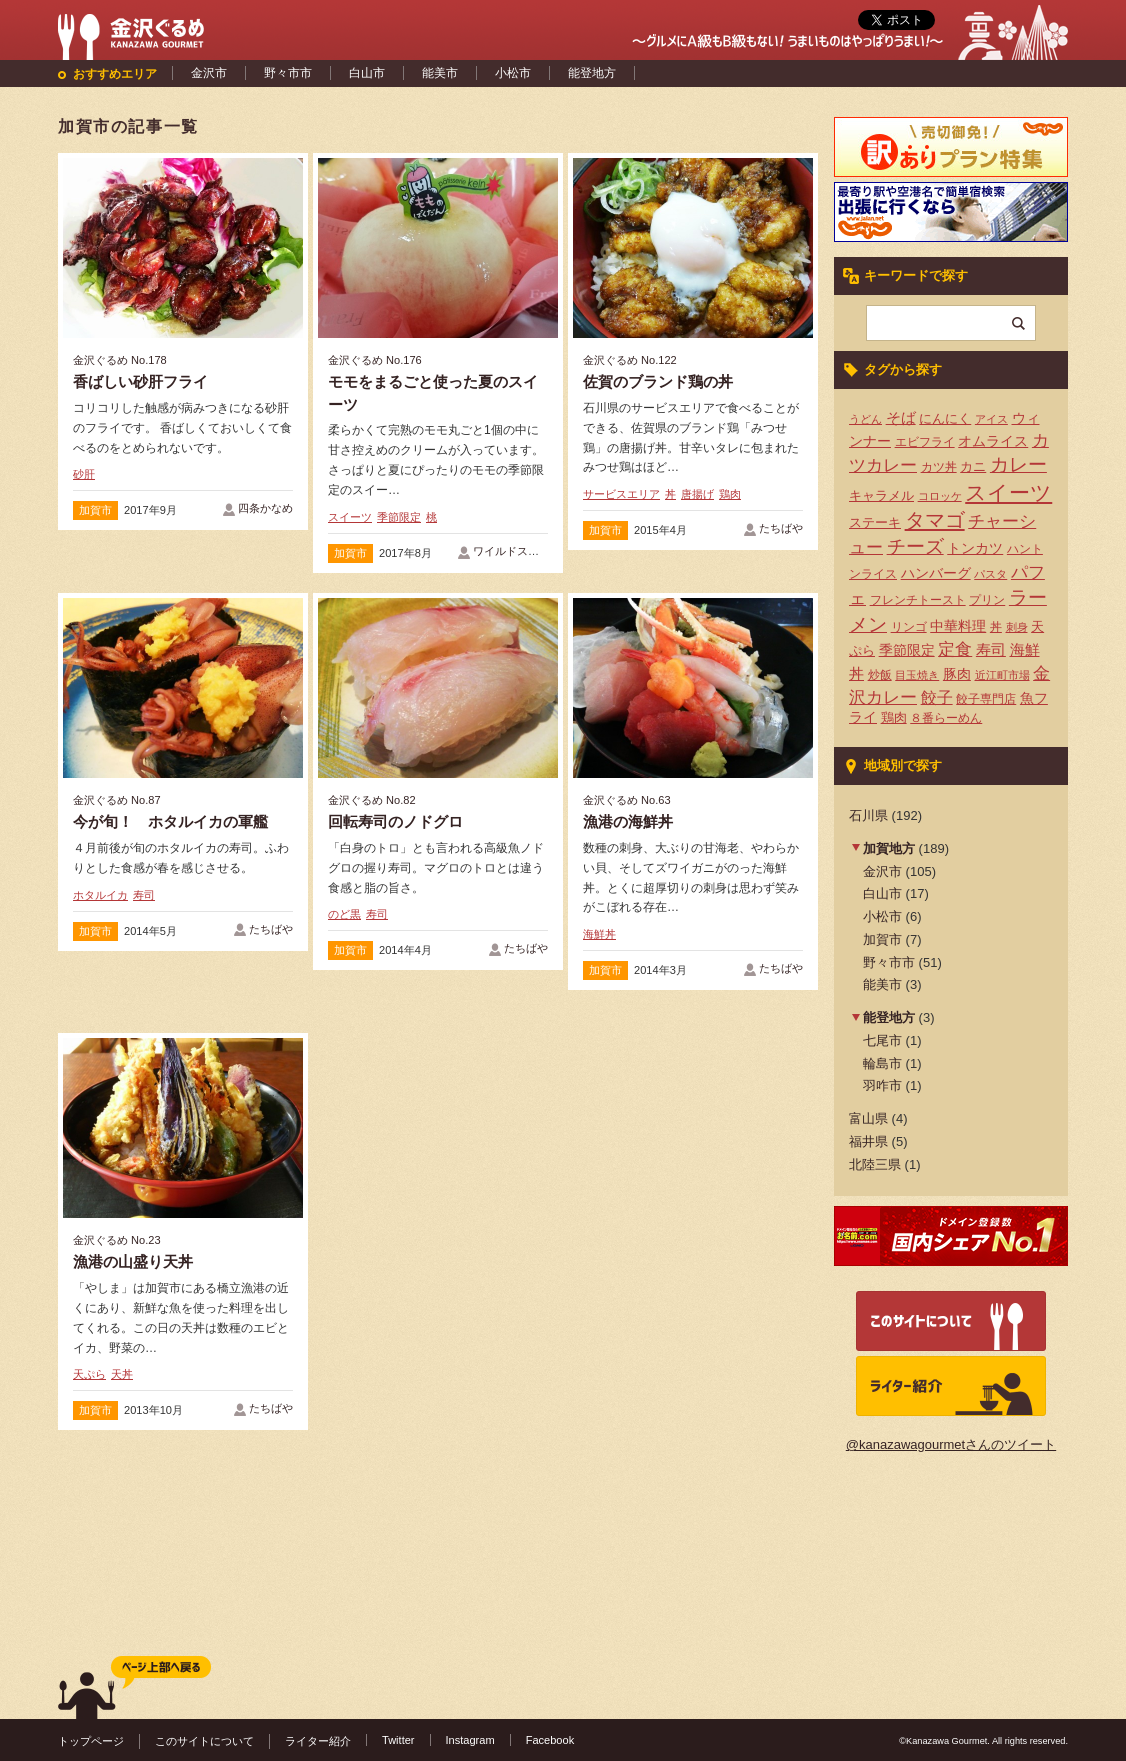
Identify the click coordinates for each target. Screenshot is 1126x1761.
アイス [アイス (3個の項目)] (991, 419)
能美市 (440, 73)
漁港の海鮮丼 (628, 821)
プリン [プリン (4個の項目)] (987, 600)
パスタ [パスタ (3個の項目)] (990, 574)
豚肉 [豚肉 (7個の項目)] (957, 674)
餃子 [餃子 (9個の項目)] (937, 697)
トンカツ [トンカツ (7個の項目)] (975, 548)
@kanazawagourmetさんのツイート (951, 1444)
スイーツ (350, 517)
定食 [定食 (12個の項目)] (955, 649)
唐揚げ (697, 494)
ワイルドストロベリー (528, 551)
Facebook (550, 1740)
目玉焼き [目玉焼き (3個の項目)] (917, 675)
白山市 (367, 73)
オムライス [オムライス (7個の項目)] (993, 441)
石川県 (868, 815)
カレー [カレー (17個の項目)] (1018, 464)
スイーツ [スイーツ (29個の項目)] (1008, 493)
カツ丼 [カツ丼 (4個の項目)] (939, 467)
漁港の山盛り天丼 (133, 1261)
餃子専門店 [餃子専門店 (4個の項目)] (986, 699)
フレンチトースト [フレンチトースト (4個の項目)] (918, 600)
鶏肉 (730, 494)
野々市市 (288, 73)
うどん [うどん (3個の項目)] (865, 419)
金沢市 (209, 73)
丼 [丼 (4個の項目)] (996, 627)
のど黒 (344, 914)
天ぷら (89, 1374)
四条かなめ (265, 508)
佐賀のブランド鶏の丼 (658, 381)
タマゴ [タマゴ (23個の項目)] (935, 520)
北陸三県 (875, 1164)
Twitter (398, 1740)
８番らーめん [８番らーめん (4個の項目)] (946, 718)
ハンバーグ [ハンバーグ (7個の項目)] (936, 573)
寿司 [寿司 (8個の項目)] (991, 650)
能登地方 (592, 73)
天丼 (122, 1374)
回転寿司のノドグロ (395, 821)
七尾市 (882, 1040)
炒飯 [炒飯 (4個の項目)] (880, 675)
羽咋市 (882, 1085)
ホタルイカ (100, 895)
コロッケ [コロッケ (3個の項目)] (940, 496)
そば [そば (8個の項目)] (901, 418)
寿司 (144, 895)
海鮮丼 (599, 934)
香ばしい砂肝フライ (140, 381)
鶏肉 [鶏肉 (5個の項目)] (894, 717)
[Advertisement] (438, 1183)
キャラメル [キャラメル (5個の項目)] (881, 495)
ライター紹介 (318, 1741)
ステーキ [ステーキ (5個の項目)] (875, 522)
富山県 (868, 1118)
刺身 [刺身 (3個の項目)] (1017, 627)
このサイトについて (204, 1741)
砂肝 (84, 474)
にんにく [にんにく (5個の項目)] (945, 418)
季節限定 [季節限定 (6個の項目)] (907, 650)
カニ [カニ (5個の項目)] (973, 466)
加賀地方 (889, 848)
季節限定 (399, 517)
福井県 (868, 1141)
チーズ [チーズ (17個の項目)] (915, 546)
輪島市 (882, 1063)
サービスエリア (621, 494)
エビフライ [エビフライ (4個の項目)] (925, 442)
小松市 (513, 73)
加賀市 (95, 510)
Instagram (470, 1740)
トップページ (91, 1741)
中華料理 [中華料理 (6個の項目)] (958, 626)
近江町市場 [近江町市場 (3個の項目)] (1002, 675)
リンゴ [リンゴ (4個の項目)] (909, 627)
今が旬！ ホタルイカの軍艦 (170, 821)
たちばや (781, 528)
